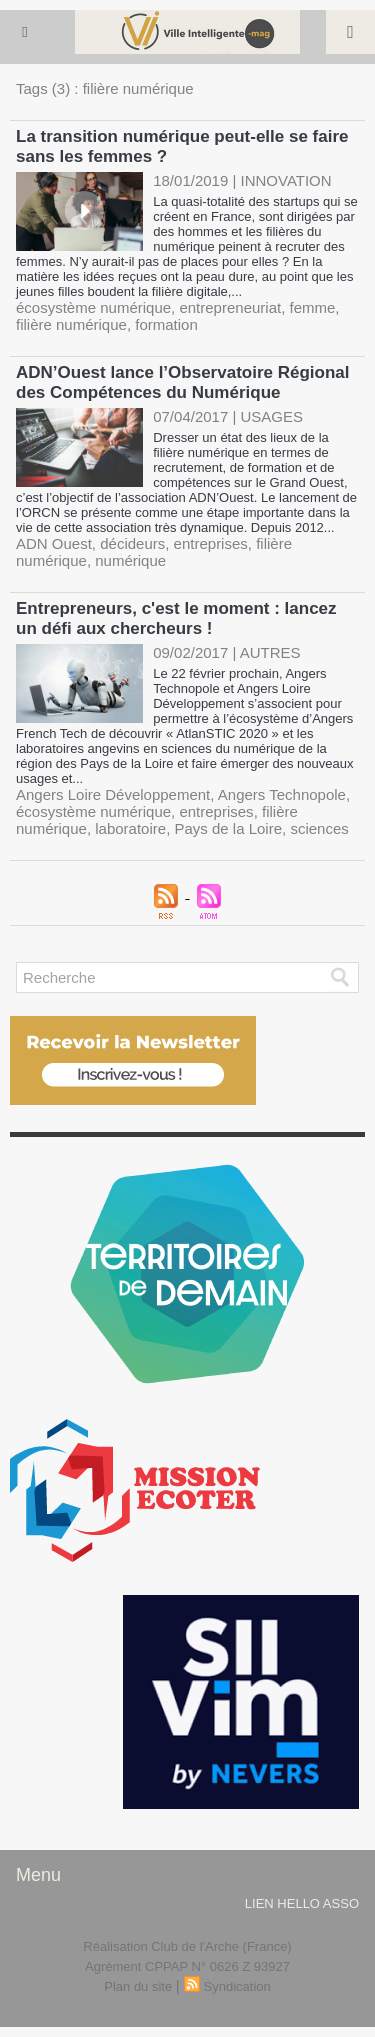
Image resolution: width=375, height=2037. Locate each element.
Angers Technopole (282, 794)
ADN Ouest (54, 543)
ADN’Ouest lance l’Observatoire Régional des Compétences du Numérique (182, 382)
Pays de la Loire (228, 828)
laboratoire (130, 828)
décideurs (132, 543)
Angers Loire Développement (113, 794)
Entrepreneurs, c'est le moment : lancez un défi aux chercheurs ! (176, 618)
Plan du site (138, 1986)
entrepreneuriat (230, 307)
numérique (130, 560)
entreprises (211, 543)
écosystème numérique (93, 307)
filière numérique (71, 324)
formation (166, 324)
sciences (319, 828)
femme (313, 307)
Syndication (237, 1986)
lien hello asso (302, 1903)
